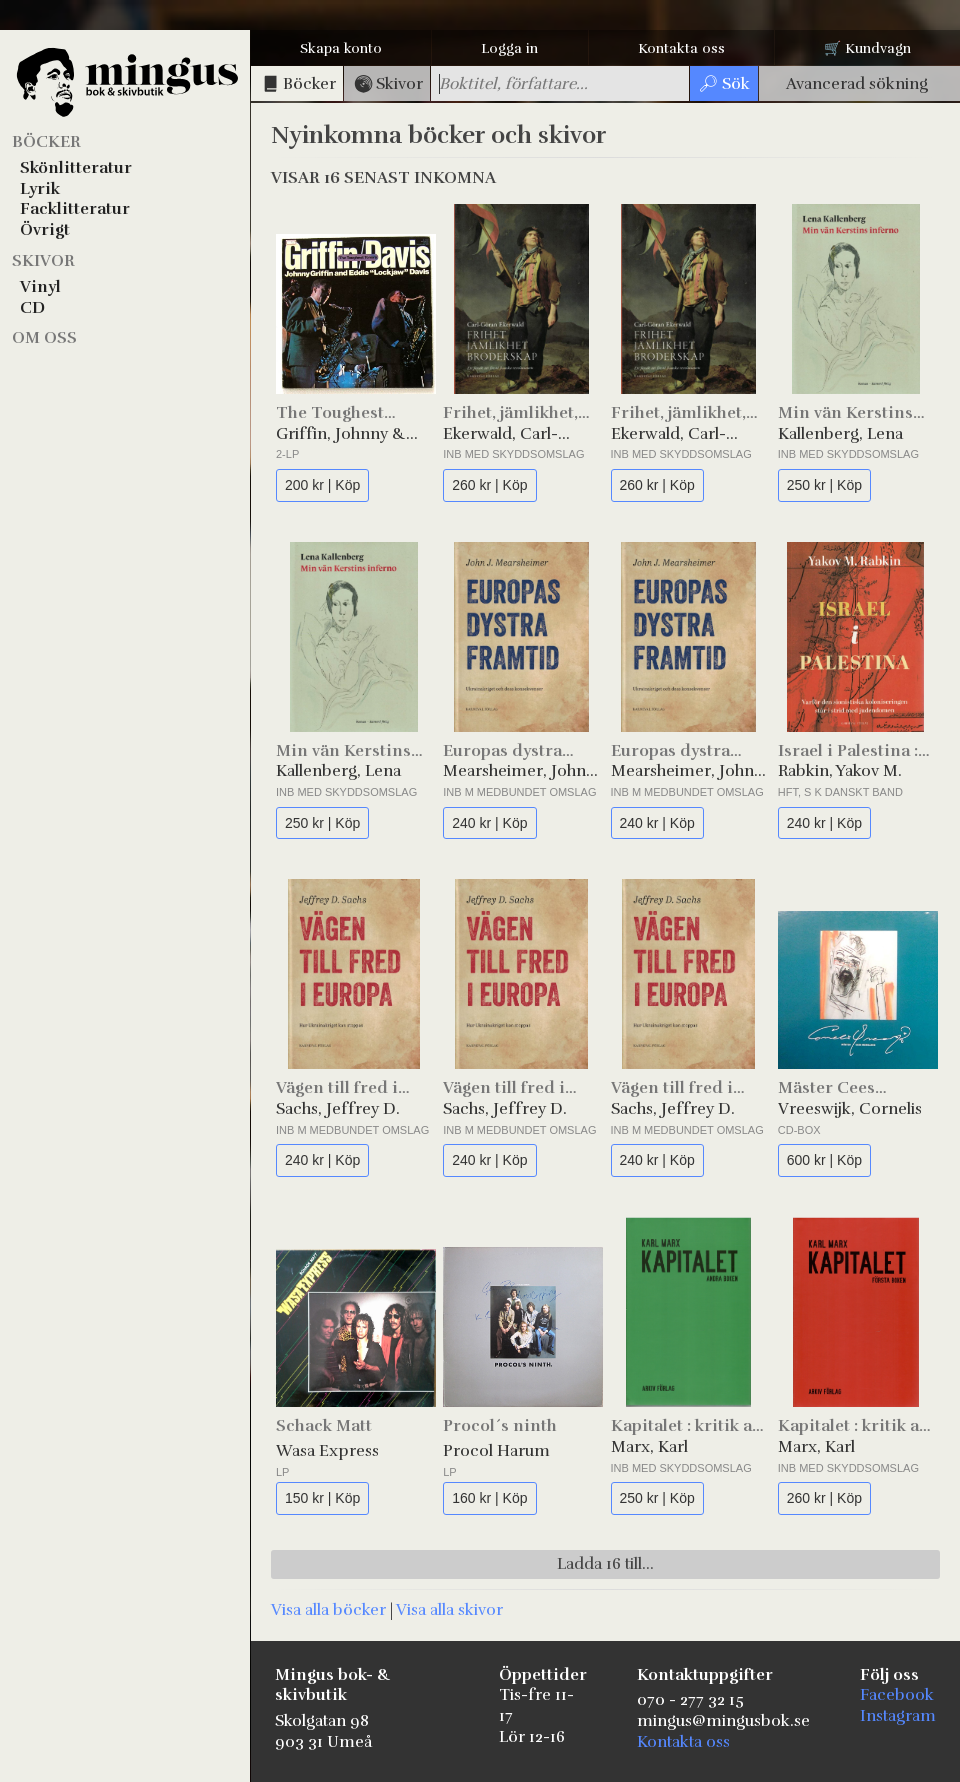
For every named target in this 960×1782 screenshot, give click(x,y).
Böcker (46, 142)
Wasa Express (327, 1451)
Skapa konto (341, 48)
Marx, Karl (649, 1447)
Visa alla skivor (449, 1610)
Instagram (898, 1716)
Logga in (509, 48)
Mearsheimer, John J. (514, 771)
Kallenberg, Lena (840, 434)
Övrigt (45, 230)
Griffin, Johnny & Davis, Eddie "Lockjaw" (341, 434)
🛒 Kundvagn (867, 48)
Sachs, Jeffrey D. (338, 1109)
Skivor (43, 261)
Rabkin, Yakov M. (840, 771)
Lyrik (40, 189)
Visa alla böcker (328, 1610)
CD (32, 308)
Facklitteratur (75, 209)
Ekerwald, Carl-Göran (500, 434)
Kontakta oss (681, 48)
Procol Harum (496, 1451)
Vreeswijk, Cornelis (850, 1109)
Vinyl (40, 287)
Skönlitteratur (76, 168)
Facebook (897, 1695)
